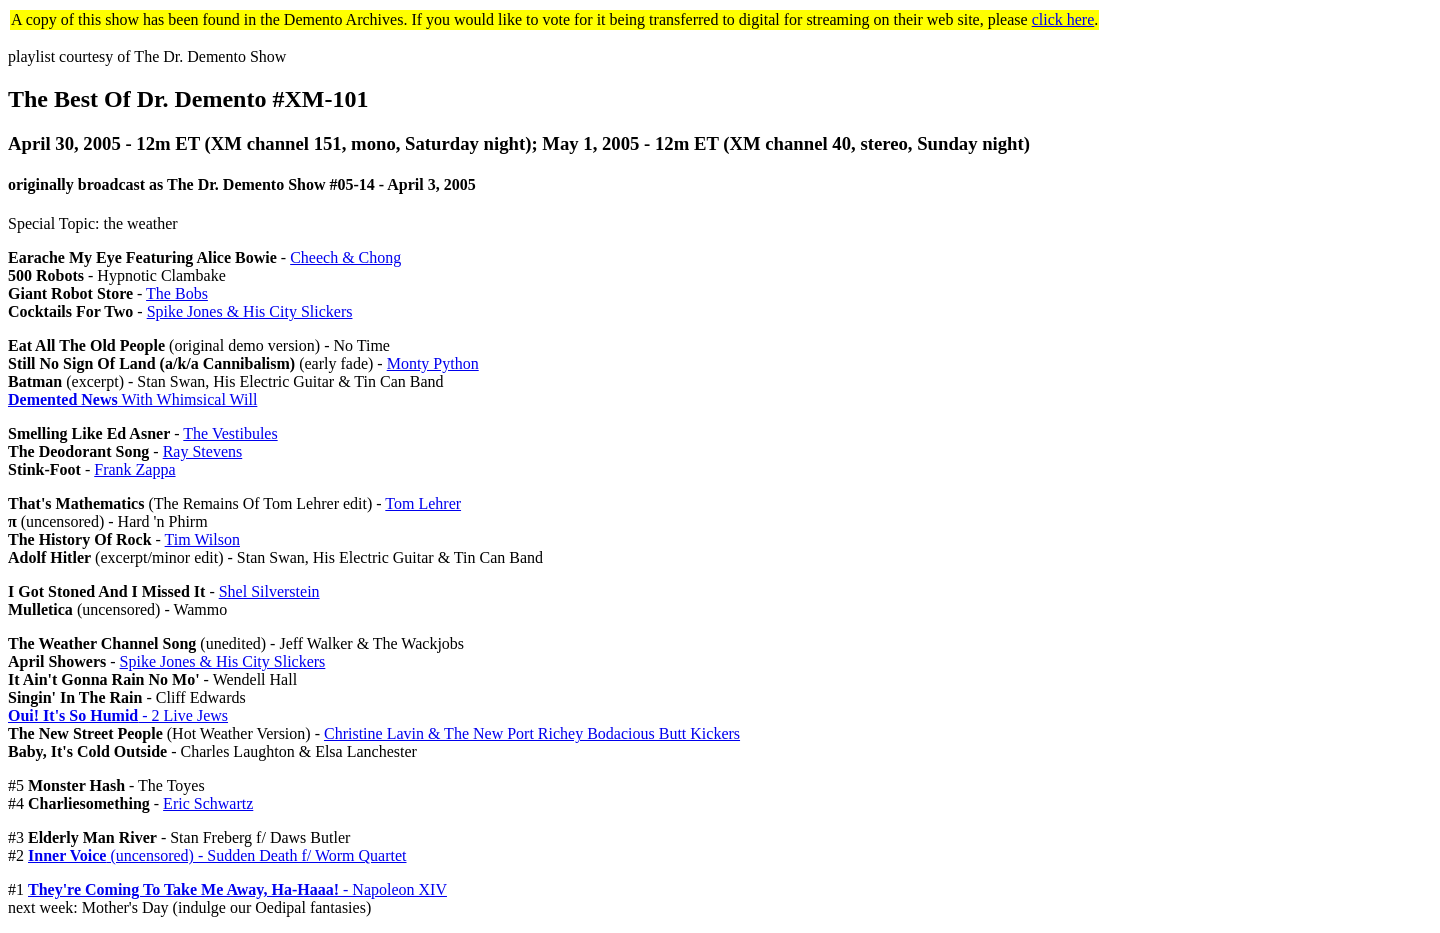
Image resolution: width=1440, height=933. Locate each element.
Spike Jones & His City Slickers (250, 311)
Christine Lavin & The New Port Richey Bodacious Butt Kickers (532, 733)
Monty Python (433, 363)
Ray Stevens (203, 451)
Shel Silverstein (269, 591)
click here (1063, 19)
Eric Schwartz (208, 803)
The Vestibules (230, 433)
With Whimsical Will (132, 399)
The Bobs (177, 293)
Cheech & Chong (345, 257)
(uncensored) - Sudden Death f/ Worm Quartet (217, 855)
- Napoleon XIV (237, 889)
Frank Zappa (134, 469)
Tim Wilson (202, 539)
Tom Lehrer (423, 503)
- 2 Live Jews (118, 715)
